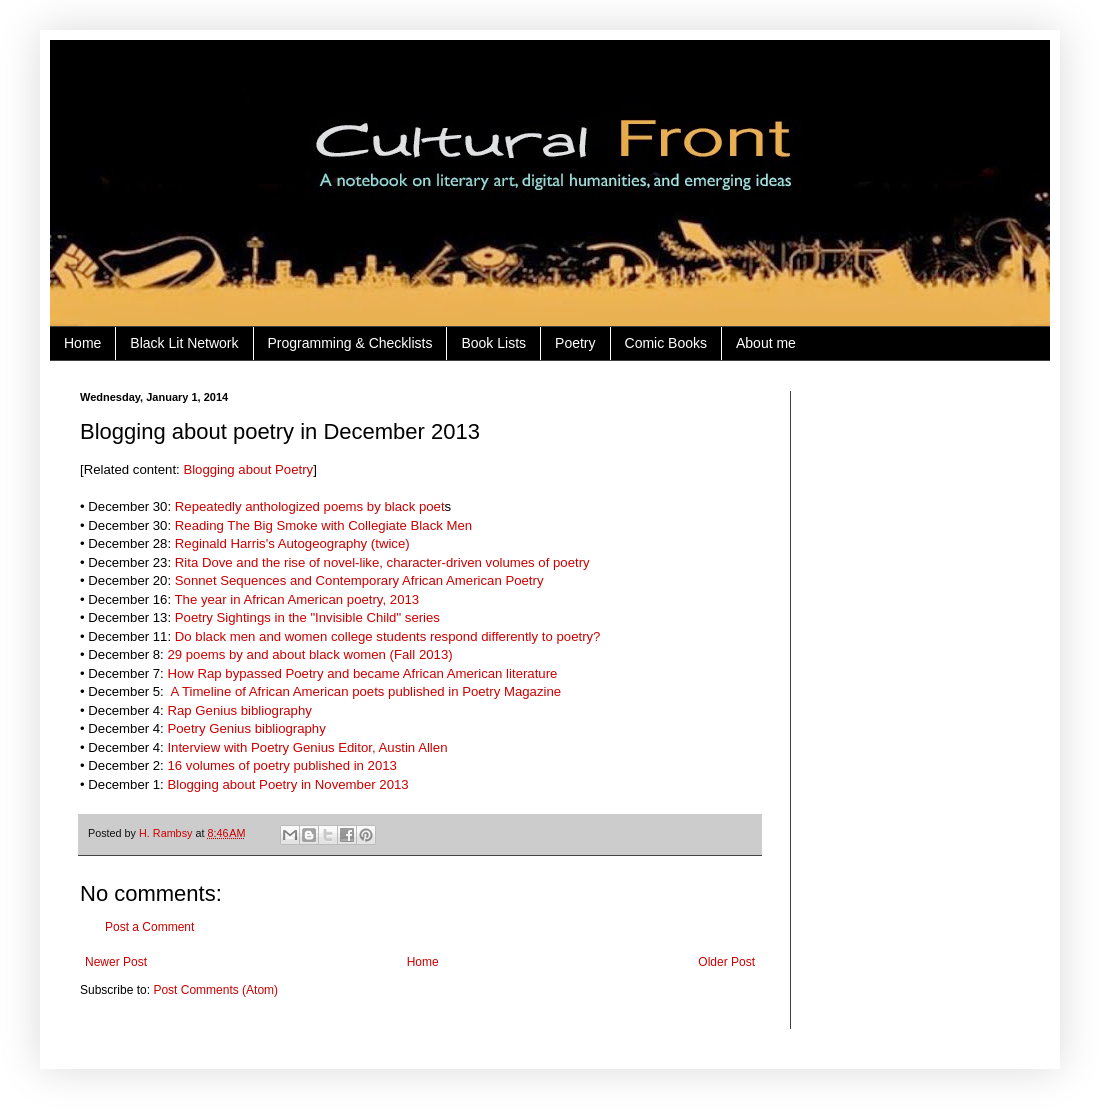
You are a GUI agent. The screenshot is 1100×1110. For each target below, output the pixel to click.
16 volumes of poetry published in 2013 (281, 765)
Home (82, 343)
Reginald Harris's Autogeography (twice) (292, 543)
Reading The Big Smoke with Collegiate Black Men (323, 525)
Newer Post (116, 962)
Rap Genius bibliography (239, 710)
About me (766, 343)
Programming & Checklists (350, 343)
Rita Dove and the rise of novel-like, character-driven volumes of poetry (382, 562)
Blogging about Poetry (248, 469)
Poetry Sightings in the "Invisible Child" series (307, 617)
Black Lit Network (184, 343)
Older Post (726, 962)
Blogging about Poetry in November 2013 (287, 784)
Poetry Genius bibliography (246, 728)
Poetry (575, 343)
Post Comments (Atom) (215, 990)
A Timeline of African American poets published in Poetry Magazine (364, 691)
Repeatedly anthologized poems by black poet (310, 506)
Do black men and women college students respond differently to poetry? (388, 636)
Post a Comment (149, 927)
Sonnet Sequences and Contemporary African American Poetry (359, 580)
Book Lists (493, 343)
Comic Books (666, 343)
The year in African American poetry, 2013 (297, 599)
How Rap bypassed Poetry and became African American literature (362, 673)
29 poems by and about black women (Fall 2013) (309, 654)
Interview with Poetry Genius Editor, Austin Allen (307, 747)
